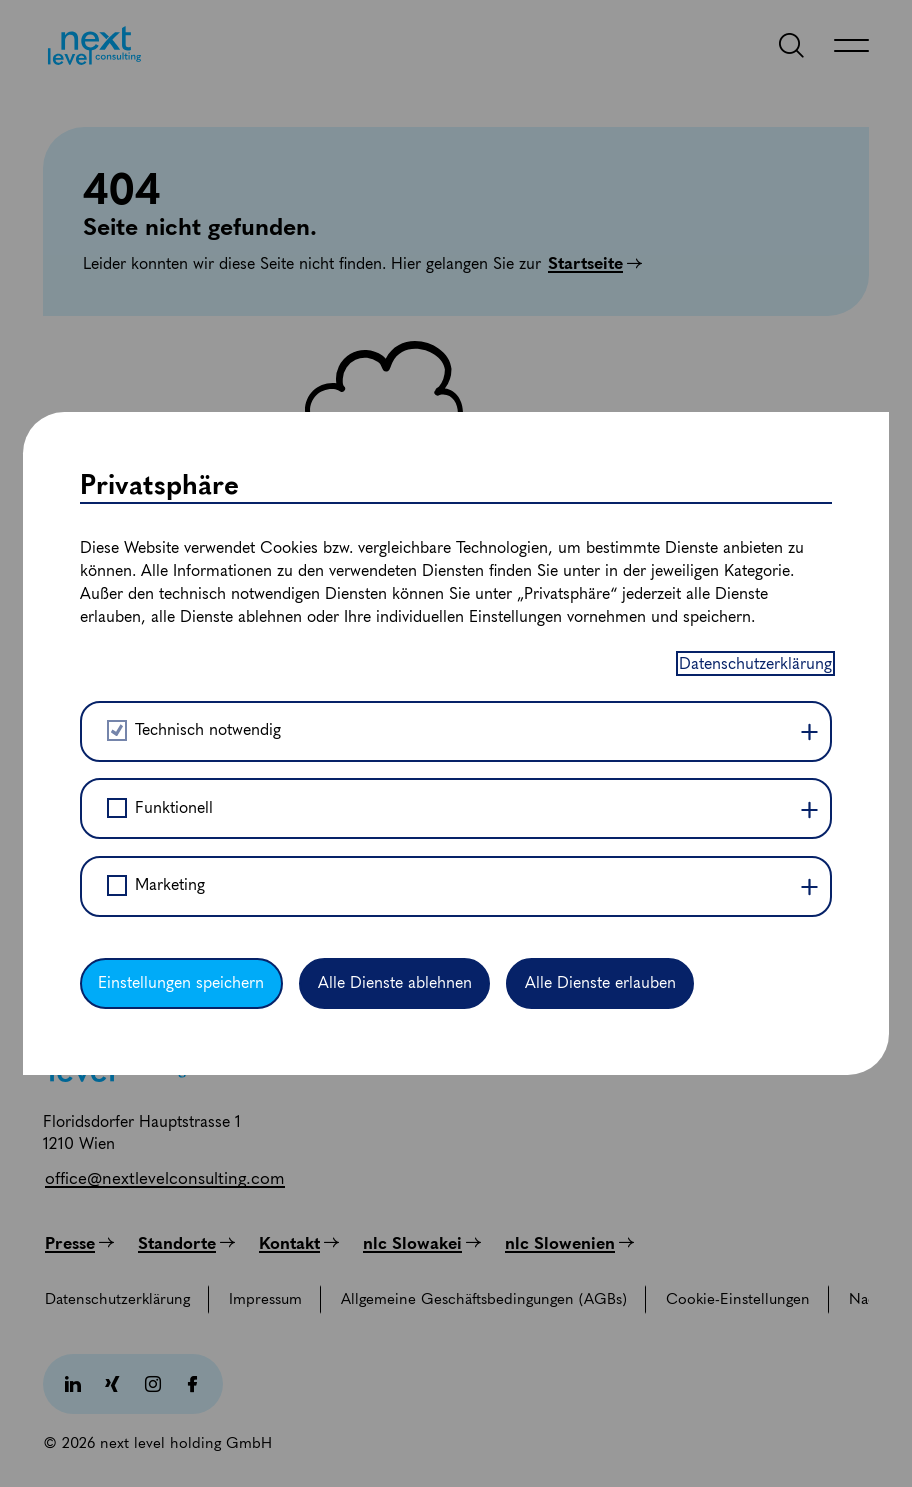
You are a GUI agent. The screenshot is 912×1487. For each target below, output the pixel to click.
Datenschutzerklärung (755, 663)
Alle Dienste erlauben (600, 982)
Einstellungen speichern (181, 982)
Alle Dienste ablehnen (395, 982)
